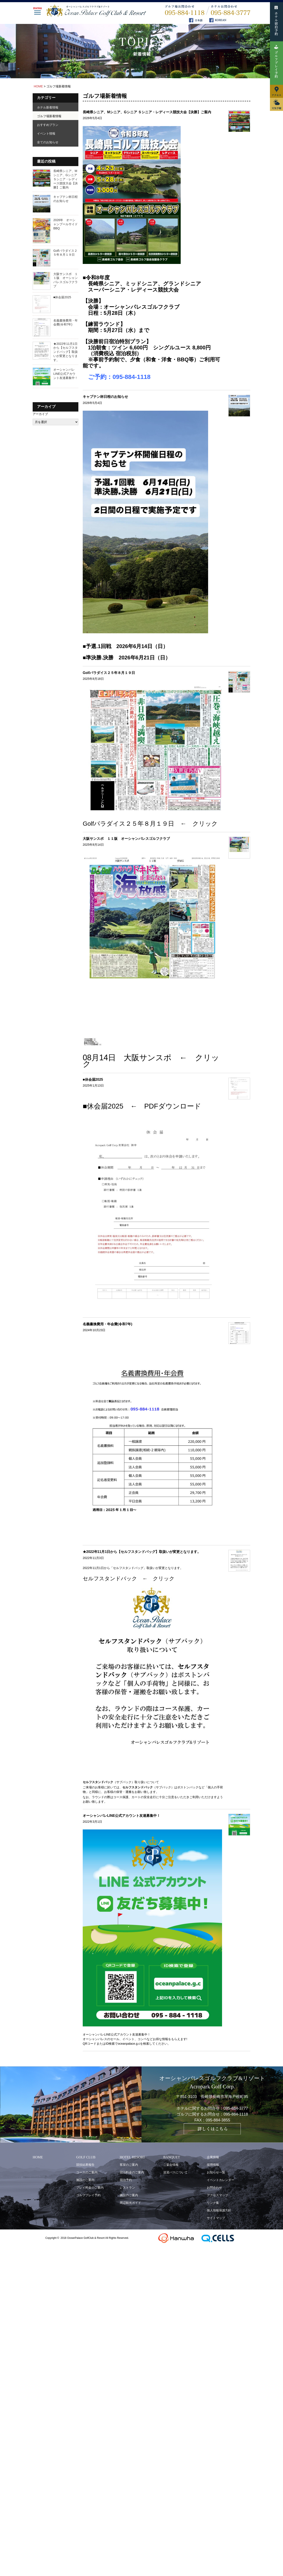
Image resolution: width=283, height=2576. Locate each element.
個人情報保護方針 (219, 2210)
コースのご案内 (87, 2172)
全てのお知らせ (47, 142)
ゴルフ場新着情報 (49, 116)
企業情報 (213, 2157)
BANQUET (171, 2157)
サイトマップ (216, 2218)
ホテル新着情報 (47, 107)
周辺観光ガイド (130, 2202)
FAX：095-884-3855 (212, 2120)
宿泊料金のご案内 (132, 2172)
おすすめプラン (47, 125)
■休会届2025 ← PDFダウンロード (142, 1106)
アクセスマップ (217, 2195)
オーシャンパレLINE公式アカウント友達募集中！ (121, 1815)
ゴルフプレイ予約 (88, 2195)
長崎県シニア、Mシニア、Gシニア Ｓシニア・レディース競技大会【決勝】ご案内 (147, 112)
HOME (38, 2157)
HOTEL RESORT (132, 2157)
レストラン (127, 2187)
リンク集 (213, 2202)
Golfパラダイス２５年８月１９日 (109, 673)
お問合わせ (214, 2187)
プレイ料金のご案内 (90, 2187)
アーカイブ (40, 414)
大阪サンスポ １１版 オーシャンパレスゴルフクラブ (126, 838)
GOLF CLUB (85, 2157)
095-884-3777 (236, 2108)
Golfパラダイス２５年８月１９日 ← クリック (150, 823)
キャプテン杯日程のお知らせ (105, 396)
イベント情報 (46, 133)
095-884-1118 (236, 2114)
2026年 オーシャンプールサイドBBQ (65, 224)
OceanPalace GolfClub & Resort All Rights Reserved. (98, 2237)
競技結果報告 (85, 2164)
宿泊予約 (126, 2180)
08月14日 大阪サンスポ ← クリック (151, 1060)
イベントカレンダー (220, 2180)
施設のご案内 (85, 2180)
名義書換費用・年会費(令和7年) (107, 1324)
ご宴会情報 (171, 2164)
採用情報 (213, 2164)
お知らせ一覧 (216, 2172)
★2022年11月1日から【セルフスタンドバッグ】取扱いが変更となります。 (142, 1552)
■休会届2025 (93, 1079)
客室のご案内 (129, 2164)
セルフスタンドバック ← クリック (129, 1578)
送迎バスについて (175, 2172)
